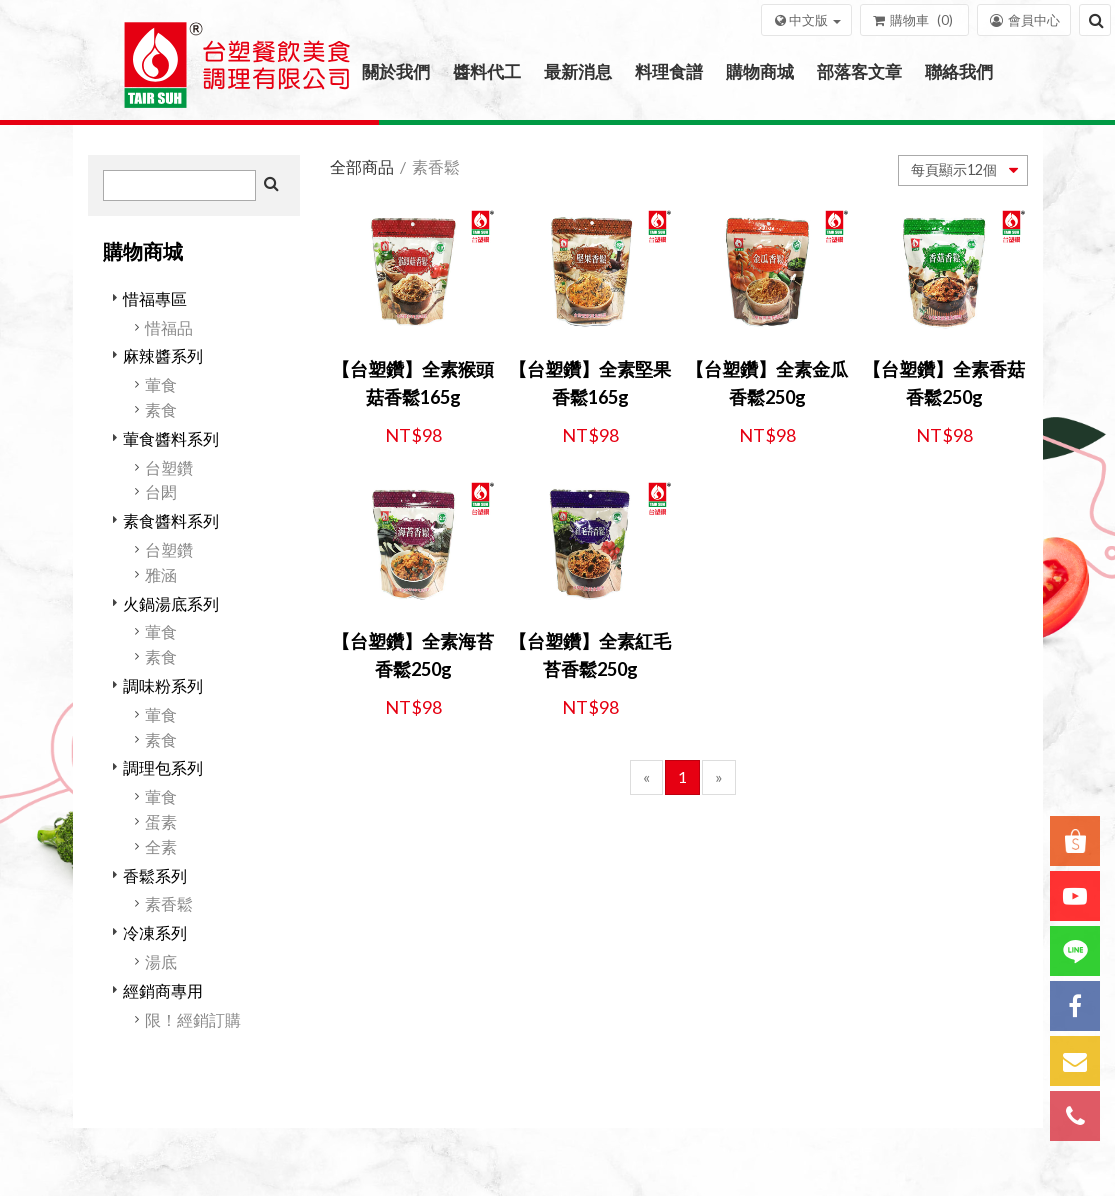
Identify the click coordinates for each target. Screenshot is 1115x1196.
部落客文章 (859, 71)
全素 (161, 846)
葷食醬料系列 (171, 438)
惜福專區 (155, 298)
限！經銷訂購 (193, 1019)
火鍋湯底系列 (171, 603)
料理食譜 (669, 71)
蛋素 (161, 821)
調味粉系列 (163, 685)
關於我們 (396, 71)
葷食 (161, 384)
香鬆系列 (155, 875)
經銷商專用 (163, 990)
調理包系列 (163, 767)
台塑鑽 (169, 467)
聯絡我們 (959, 71)
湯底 (161, 961)
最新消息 (578, 71)
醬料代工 (487, 71)
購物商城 (760, 71)
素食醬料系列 (171, 520)
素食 (161, 409)
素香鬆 (169, 903)
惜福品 (169, 327)
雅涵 (161, 574)
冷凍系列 (155, 932)
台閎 (161, 491)
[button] (806, 20)
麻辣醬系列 (163, 355)
